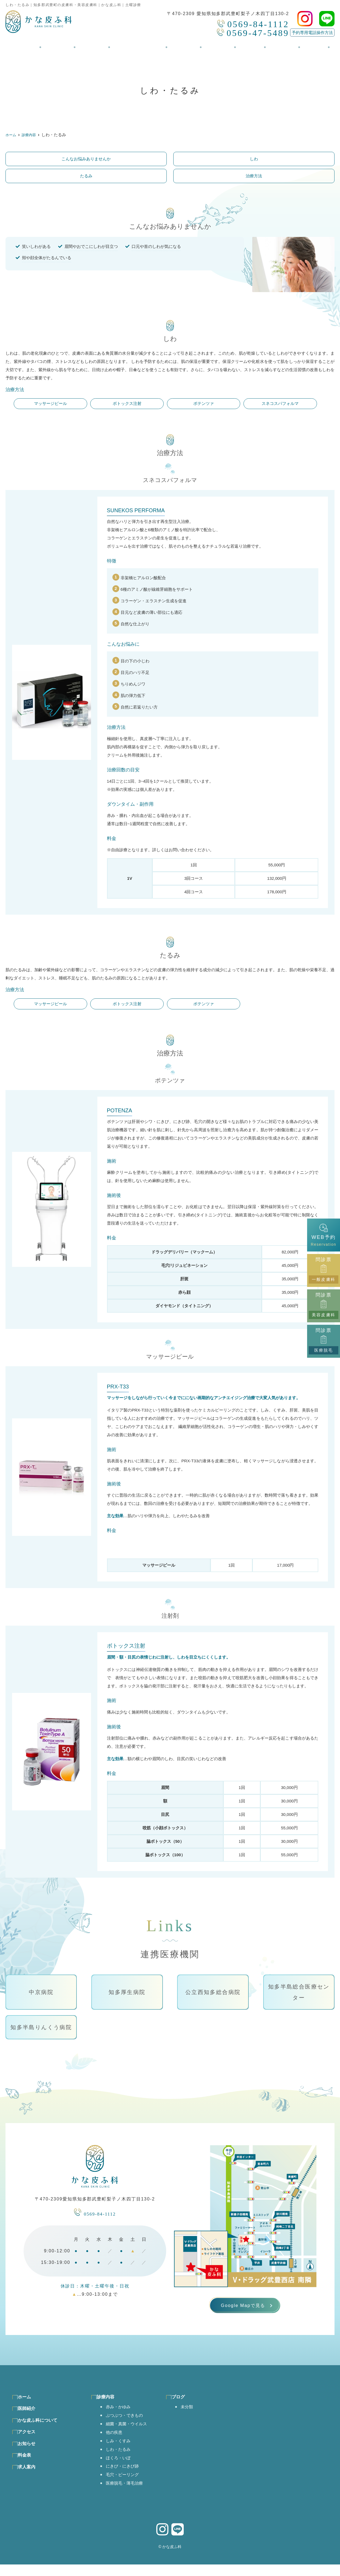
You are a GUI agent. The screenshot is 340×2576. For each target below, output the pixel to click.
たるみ (86, 175)
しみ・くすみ (120, 2449)
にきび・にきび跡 (125, 2476)
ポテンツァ (203, 403)
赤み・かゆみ (120, 2412)
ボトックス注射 (127, 403)
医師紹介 (65, 44)
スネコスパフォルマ (280, 403)
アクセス (185, 44)
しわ (254, 158)
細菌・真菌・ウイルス (130, 2431)
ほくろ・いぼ (120, 2467)
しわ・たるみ (120, 2458)
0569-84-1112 (94, 2212)
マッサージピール (50, 403)
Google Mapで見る (243, 2307)
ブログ (303, 44)
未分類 (196, 2412)
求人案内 (274, 44)
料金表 (245, 44)
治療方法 (254, 175)
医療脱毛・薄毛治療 (128, 2494)
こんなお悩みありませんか (86, 158)
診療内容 (96, 44)
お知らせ (216, 44)
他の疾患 (116, 2440)
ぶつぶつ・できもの (128, 2422)
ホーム (37, 44)
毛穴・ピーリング (125, 2485)
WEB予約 (323, 1235)
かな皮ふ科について (141, 44)
